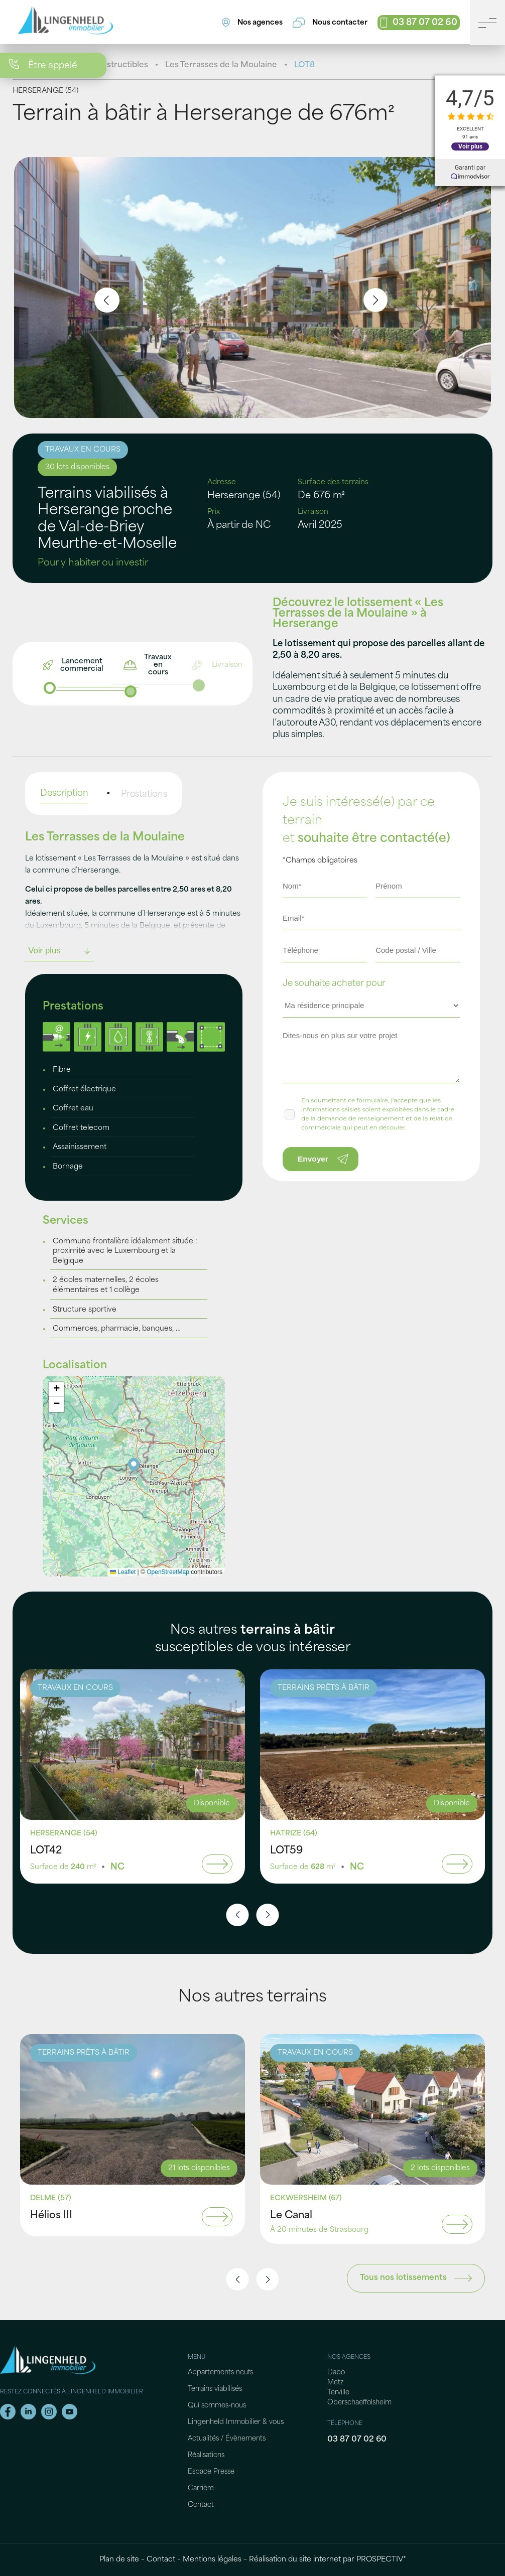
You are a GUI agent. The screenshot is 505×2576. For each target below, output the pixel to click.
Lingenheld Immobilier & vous (236, 2422)
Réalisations (206, 2455)
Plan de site (119, 2559)
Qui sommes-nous (217, 2405)
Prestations (144, 794)
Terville (338, 2392)
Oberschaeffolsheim (359, 2402)
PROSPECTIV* (381, 2559)
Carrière (201, 2488)
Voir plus (470, 146)
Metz (335, 2382)
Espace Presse (211, 2472)
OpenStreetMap (168, 1572)
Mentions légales (212, 2559)
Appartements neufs (220, 2372)
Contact (201, 2505)
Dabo (336, 2372)
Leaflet (123, 1572)
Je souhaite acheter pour (334, 983)
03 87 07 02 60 (357, 2440)
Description (64, 793)
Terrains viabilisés (215, 2389)
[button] (134, 1466)
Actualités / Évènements (227, 2439)
